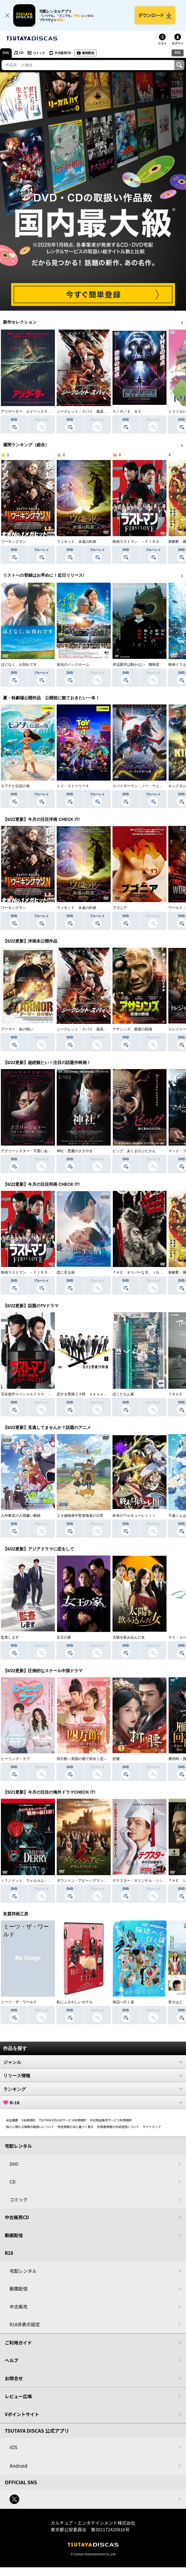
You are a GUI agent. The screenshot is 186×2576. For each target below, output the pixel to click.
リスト (162, 43)
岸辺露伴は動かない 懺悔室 (135, 664)
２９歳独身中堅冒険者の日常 (80, 1516)
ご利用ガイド (18, 2342)
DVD (6, 53)
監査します (10, 1637)
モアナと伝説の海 (15, 786)
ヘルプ (11, 2360)
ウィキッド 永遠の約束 (76, 541)
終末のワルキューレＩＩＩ (134, 1516)
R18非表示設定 (25, 2324)
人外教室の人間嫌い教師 (20, 1516)
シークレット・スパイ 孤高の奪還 (85, 411)
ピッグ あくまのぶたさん (134, 1151)
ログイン (178, 43)
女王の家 (64, 1637)
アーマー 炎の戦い (17, 1029)
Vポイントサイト (22, 2414)
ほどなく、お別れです (19, 664)
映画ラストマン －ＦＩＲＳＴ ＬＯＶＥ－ (148, 541)
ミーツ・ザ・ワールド (19, 2002)
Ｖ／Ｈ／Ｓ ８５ (126, 411)
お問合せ (14, 2378)
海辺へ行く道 (123, 2002)
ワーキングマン (13, 541)
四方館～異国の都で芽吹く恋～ (82, 1759)
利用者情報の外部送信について (118, 2126)
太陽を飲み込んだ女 (128, 1637)
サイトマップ (151, 2126)
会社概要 (12, 2120)
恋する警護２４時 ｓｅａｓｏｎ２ (85, 1394)
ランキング (93, 2089)
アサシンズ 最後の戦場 (132, 1029)
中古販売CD (63, 53)
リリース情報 (93, 2075)
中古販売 (19, 2306)
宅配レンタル (23, 2271)
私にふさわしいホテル (75, 2002)
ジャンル (93, 2062)
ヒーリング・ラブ (15, 1759)
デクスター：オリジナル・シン (137, 1880)
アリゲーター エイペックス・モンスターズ (37, 411)
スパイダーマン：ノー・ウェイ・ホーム (144, 786)
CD (21, 53)
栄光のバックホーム (73, 664)
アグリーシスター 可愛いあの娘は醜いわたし (38, 1151)
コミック (39, 53)
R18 (177, 52)
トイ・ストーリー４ (73, 786)
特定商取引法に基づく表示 (76, 2126)
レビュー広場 (18, 2396)
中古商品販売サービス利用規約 (111, 2120)
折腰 (116, 1759)
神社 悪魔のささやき (75, 1151)
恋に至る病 (66, 1272)
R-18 (93, 2102)
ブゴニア (119, 908)
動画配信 (88, 53)
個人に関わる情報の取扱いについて (30, 2126)
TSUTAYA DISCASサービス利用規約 (62, 2120)
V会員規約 (28, 2120)
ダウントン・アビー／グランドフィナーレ (91, 1880)
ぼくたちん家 (123, 1394)
